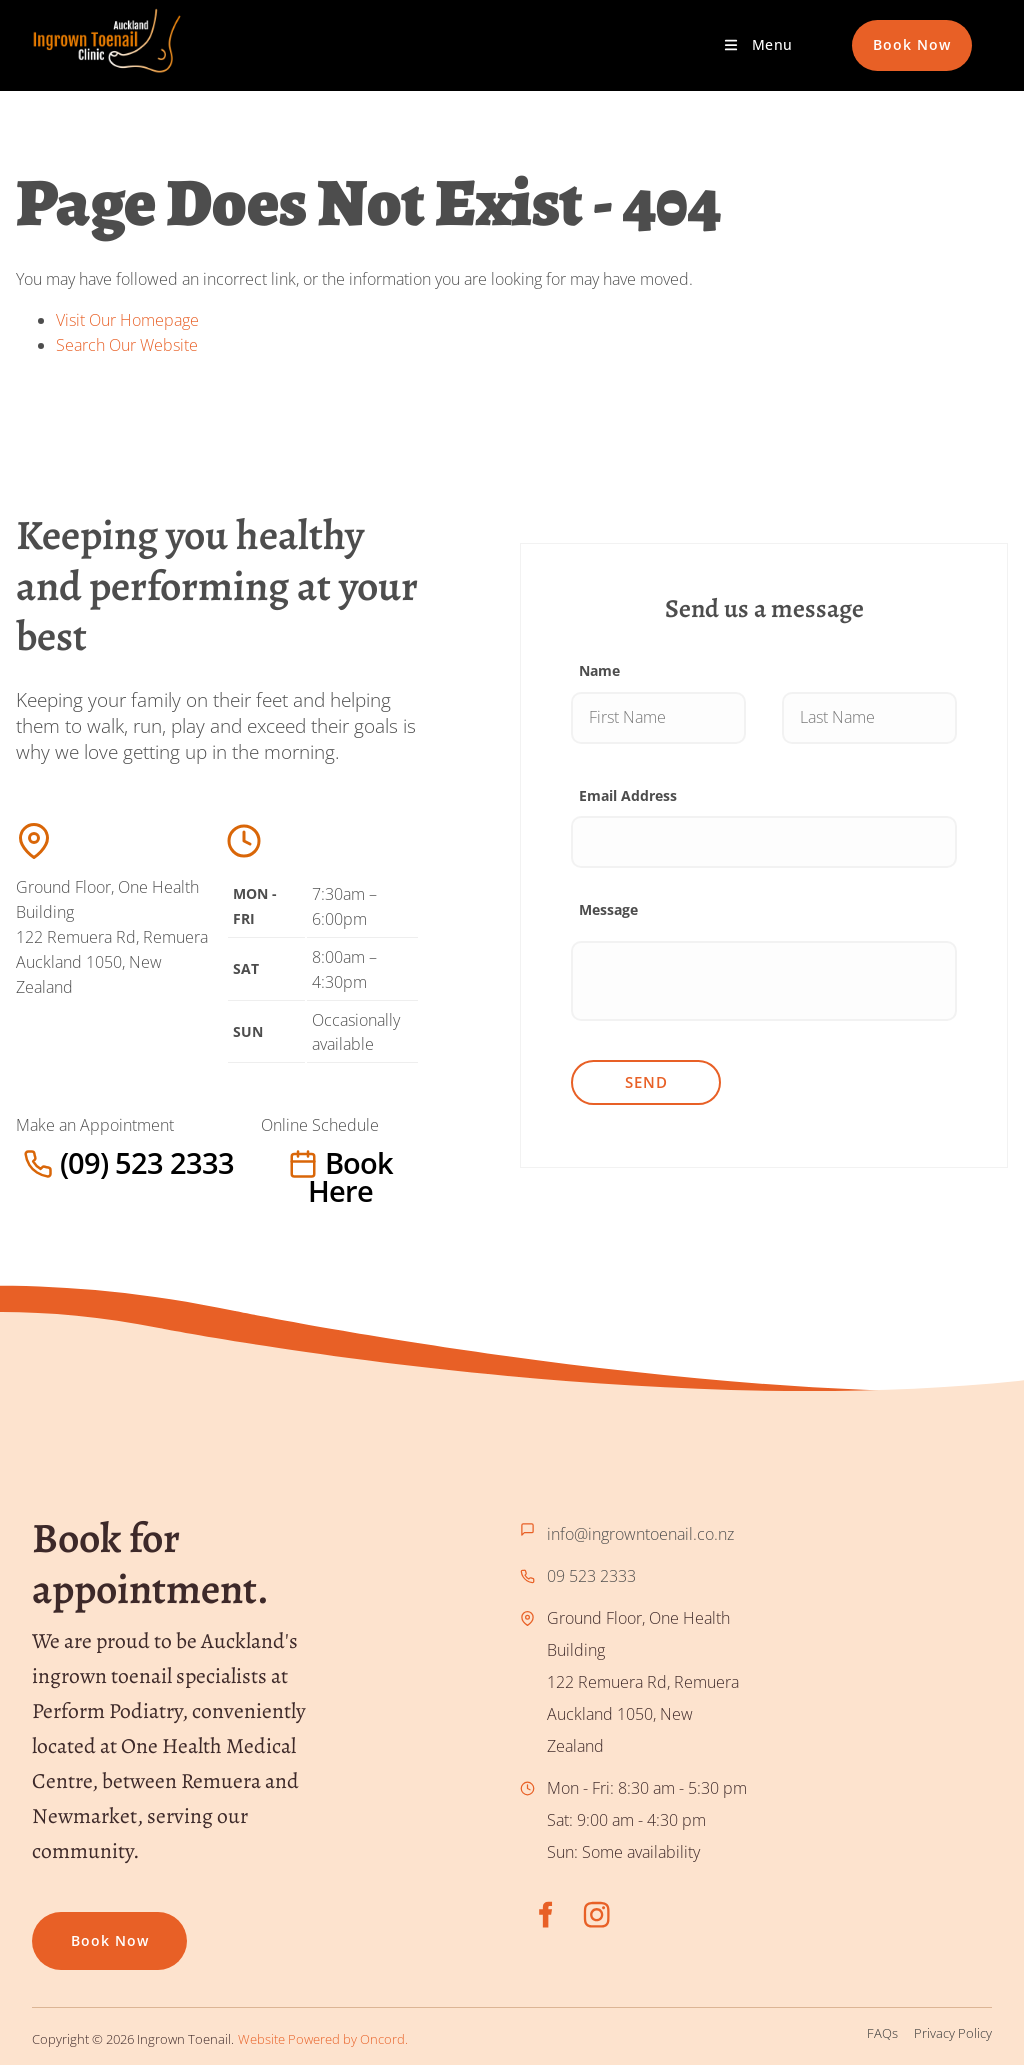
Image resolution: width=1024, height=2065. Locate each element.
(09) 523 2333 (66, 1162)
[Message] (764, 981)
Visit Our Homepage (127, 320)
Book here (301, 1162)
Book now (71, 1927)
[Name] (658, 718)
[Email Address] (764, 842)
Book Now (891, 31)
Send (646, 1082)
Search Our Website (127, 345)
